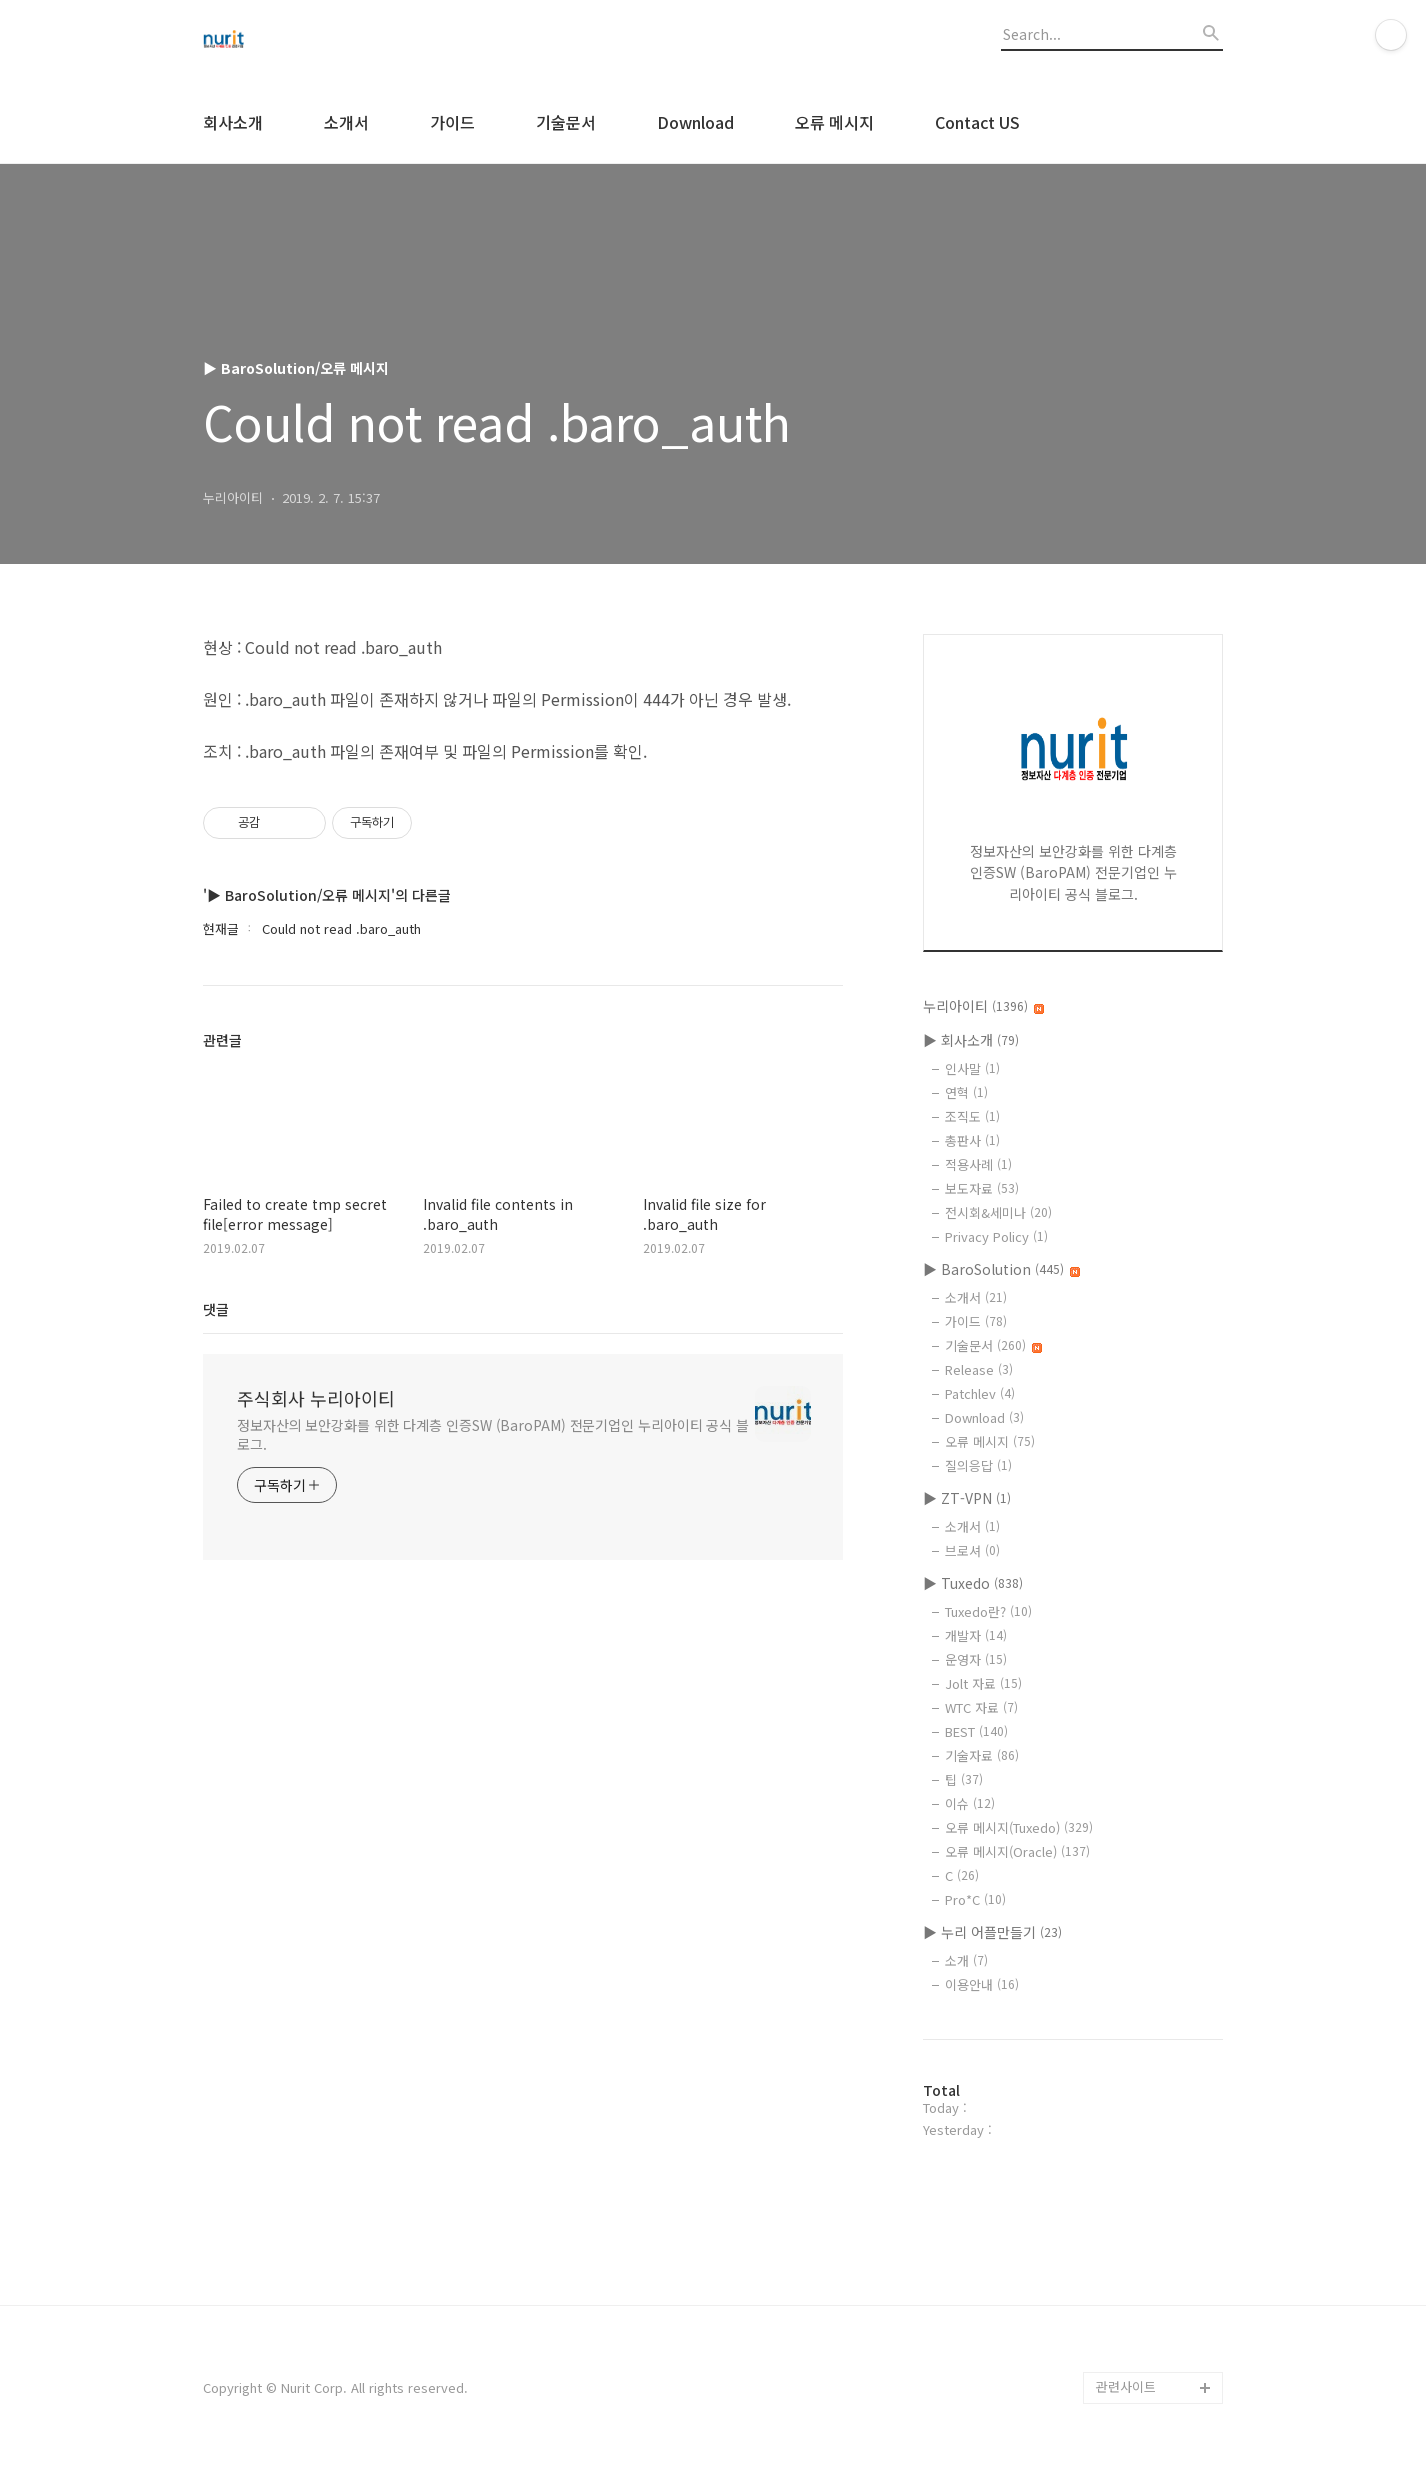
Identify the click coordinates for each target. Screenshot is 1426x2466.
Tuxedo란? (988, 1611)
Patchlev (980, 1393)
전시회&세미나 (998, 1212)
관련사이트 (1126, 2386)
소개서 (346, 122)
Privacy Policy (996, 1236)
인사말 (972, 1068)
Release (979, 1369)
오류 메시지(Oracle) (1017, 1851)
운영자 (976, 1659)
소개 (966, 1960)
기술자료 (982, 1755)
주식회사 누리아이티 (316, 1398)
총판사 (972, 1140)
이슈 (970, 1803)
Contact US (977, 122)
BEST (976, 1731)
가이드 (452, 122)
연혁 (966, 1092)
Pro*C (975, 1899)
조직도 (972, 1116)
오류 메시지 (834, 122)
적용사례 (978, 1164)
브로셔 (972, 1550)
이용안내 (982, 1984)
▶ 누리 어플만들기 (992, 1932)
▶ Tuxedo (973, 1583)
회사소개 (233, 122)
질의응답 (978, 1465)
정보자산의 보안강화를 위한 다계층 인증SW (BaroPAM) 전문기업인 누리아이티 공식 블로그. (493, 1434)
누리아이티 (983, 1006)
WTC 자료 (981, 1707)
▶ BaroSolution (1001, 1269)
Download (695, 122)
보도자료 (982, 1188)
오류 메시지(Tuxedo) (1019, 1827)
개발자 (976, 1635)
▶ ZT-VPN (967, 1498)
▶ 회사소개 (971, 1040)
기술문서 (566, 122)
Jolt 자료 (983, 1683)
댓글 (216, 1309)
